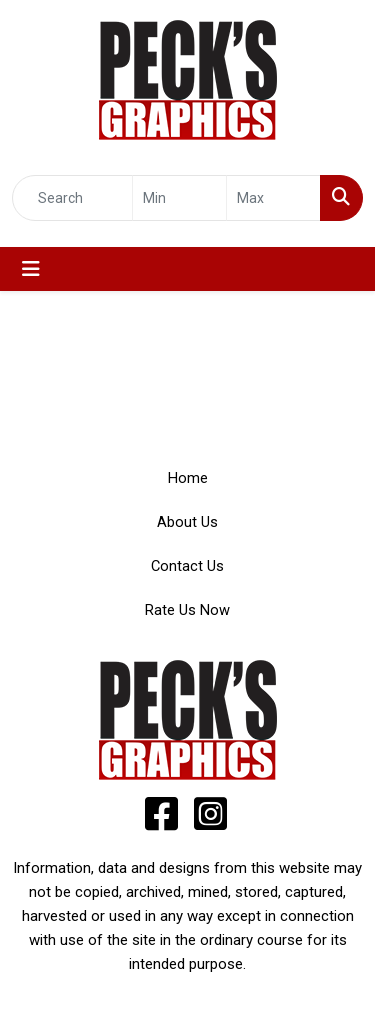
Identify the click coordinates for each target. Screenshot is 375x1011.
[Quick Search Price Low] (179, 198)
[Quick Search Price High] (273, 198)
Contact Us (187, 566)
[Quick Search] (72, 198)
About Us (187, 522)
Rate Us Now (187, 610)
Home (188, 478)
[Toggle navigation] (31, 269)
